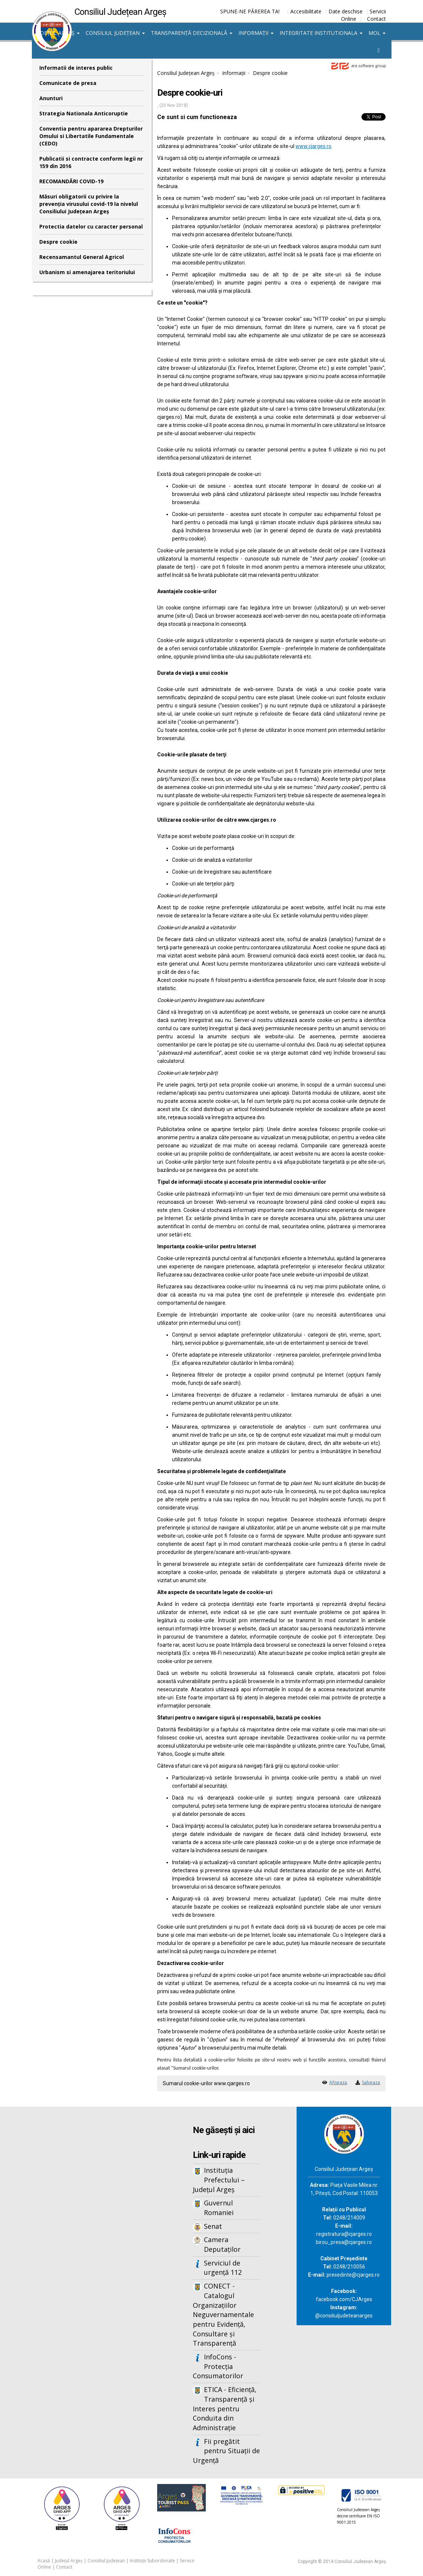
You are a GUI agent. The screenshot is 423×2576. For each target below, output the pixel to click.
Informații (256, 32)
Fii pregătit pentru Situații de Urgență (226, 2451)
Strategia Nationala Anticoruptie (83, 113)
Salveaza (371, 2082)
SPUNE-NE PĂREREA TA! (250, 11)
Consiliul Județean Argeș (186, 72)
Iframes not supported (91, 2229)
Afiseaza (338, 2082)
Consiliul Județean (115, 32)
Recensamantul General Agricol (81, 256)
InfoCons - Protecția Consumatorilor (218, 2366)
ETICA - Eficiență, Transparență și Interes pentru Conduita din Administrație (225, 2408)
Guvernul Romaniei (219, 2207)
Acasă (43, 2560)
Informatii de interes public (76, 67)
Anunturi (51, 98)
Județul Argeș (57, 32)
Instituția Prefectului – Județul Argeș (219, 2180)
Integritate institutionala (321, 32)
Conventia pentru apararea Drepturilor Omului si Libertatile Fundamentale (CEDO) (91, 136)
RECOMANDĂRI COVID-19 (71, 181)
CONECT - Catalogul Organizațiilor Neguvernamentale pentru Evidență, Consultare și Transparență (223, 2314)
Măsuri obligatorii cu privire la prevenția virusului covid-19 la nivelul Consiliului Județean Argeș (88, 204)
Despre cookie (58, 241)
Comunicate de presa (67, 82)
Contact (376, 18)
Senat (213, 2226)
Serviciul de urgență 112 (223, 2267)
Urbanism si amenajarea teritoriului (87, 272)
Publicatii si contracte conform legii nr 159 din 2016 (91, 162)
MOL (377, 32)
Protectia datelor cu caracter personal (91, 226)
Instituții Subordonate (152, 2560)
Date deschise (345, 11)
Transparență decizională (191, 32)
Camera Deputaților (222, 2244)
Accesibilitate (305, 11)
